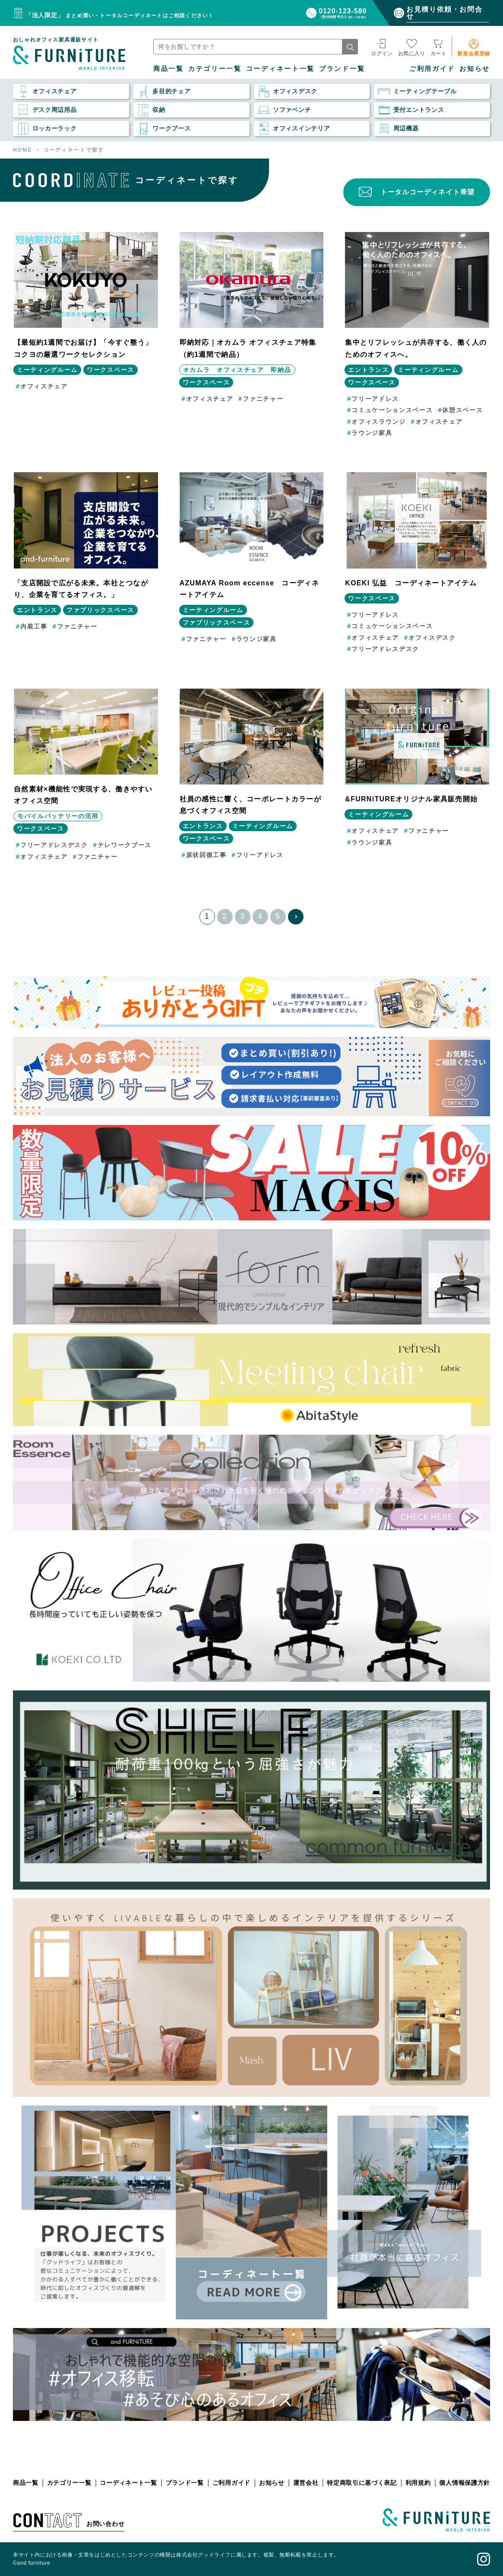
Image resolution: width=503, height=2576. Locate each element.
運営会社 (306, 2482)
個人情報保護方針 (464, 2482)
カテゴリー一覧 (215, 68)
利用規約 (418, 2482)
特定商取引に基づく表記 (362, 2482)
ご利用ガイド (432, 68)
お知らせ (474, 68)
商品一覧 (168, 68)
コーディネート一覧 (280, 68)
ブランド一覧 (342, 68)
